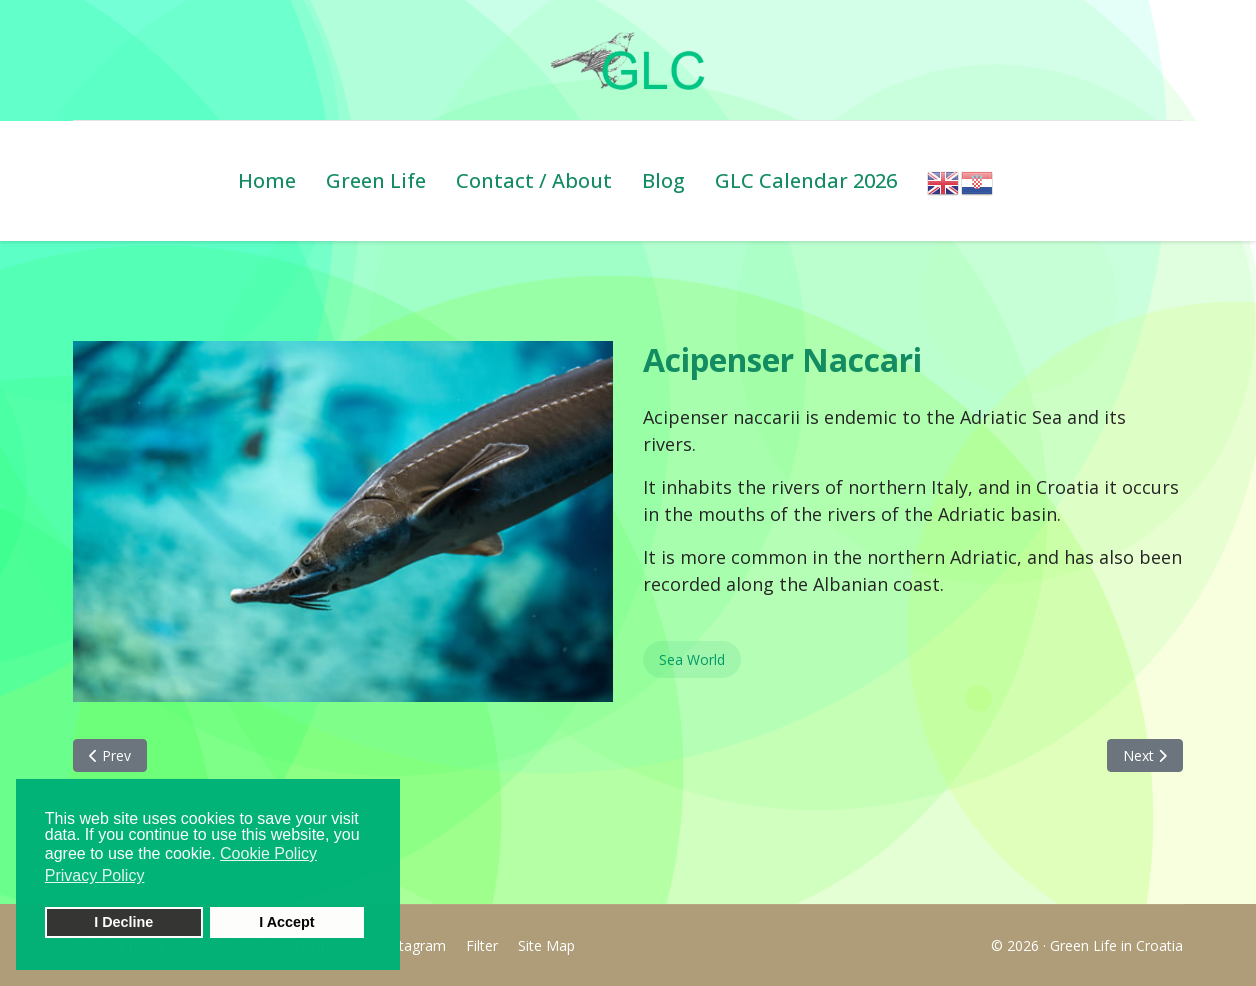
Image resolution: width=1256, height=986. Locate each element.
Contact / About (534, 180)
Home (267, 180)
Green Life (376, 180)
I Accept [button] (286, 922)
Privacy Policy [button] (95, 875)
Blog (663, 180)
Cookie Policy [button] (268, 853)
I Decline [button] (123, 922)
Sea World (692, 659)
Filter (482, 945)
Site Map (546, 945)
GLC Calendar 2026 (806, 180)
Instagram (413, 945)
